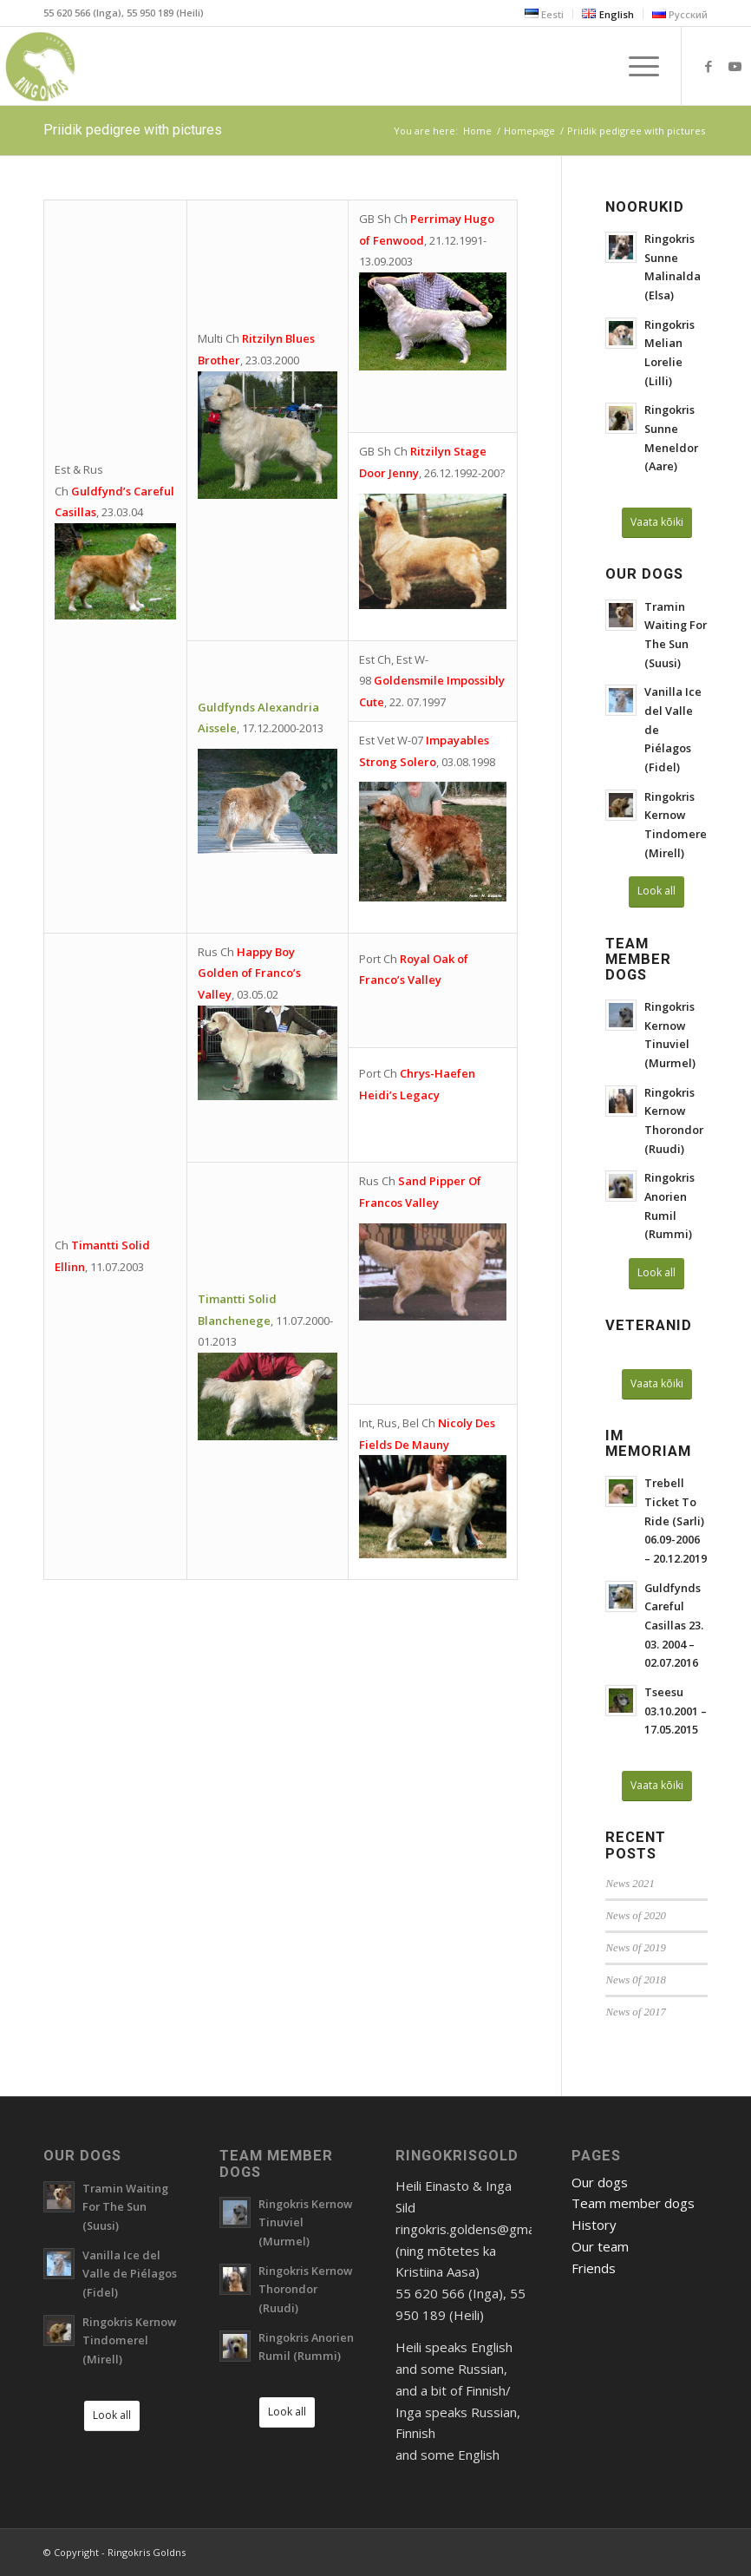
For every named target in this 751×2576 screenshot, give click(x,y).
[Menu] (635, 66)
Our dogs (599, 2182)
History (594, 2224)
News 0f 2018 (635, 1980)
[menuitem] (544, 14)
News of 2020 (635, 1916)
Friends (593, 2268)
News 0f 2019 (635, 1948)
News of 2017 (635, 2012)
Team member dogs (633, 2203)
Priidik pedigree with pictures (132, 129)
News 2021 (629, 1884)
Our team (600, 2246)
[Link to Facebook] (708, 66)
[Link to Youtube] (735, 66)
